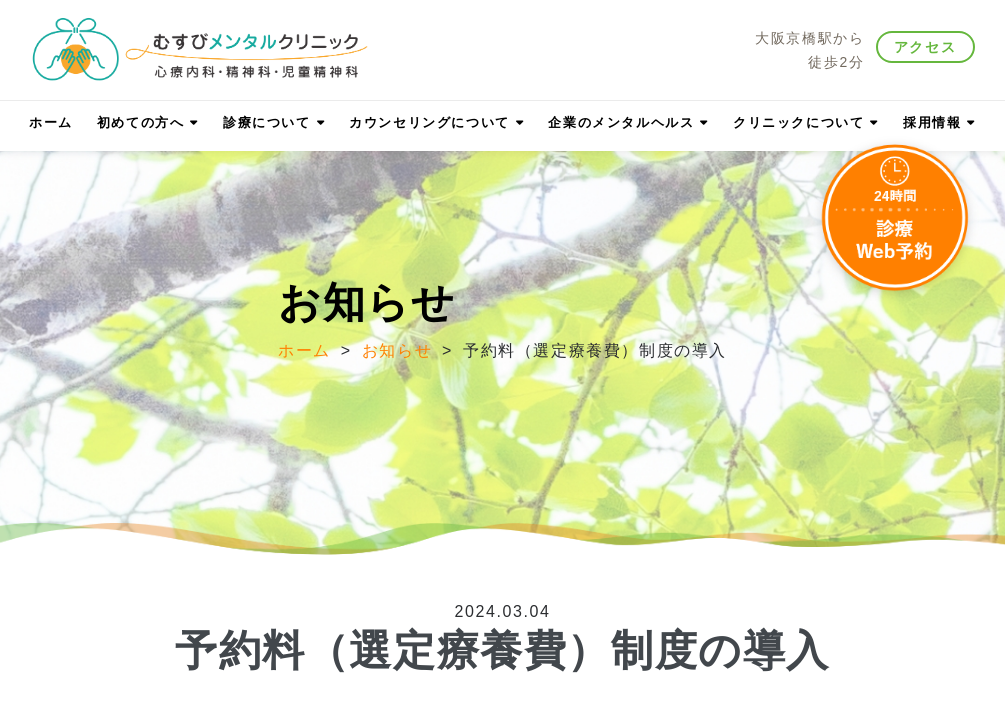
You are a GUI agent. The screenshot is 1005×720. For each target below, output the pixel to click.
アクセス (925, 47)
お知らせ (397, 350)
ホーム (304, 350)
